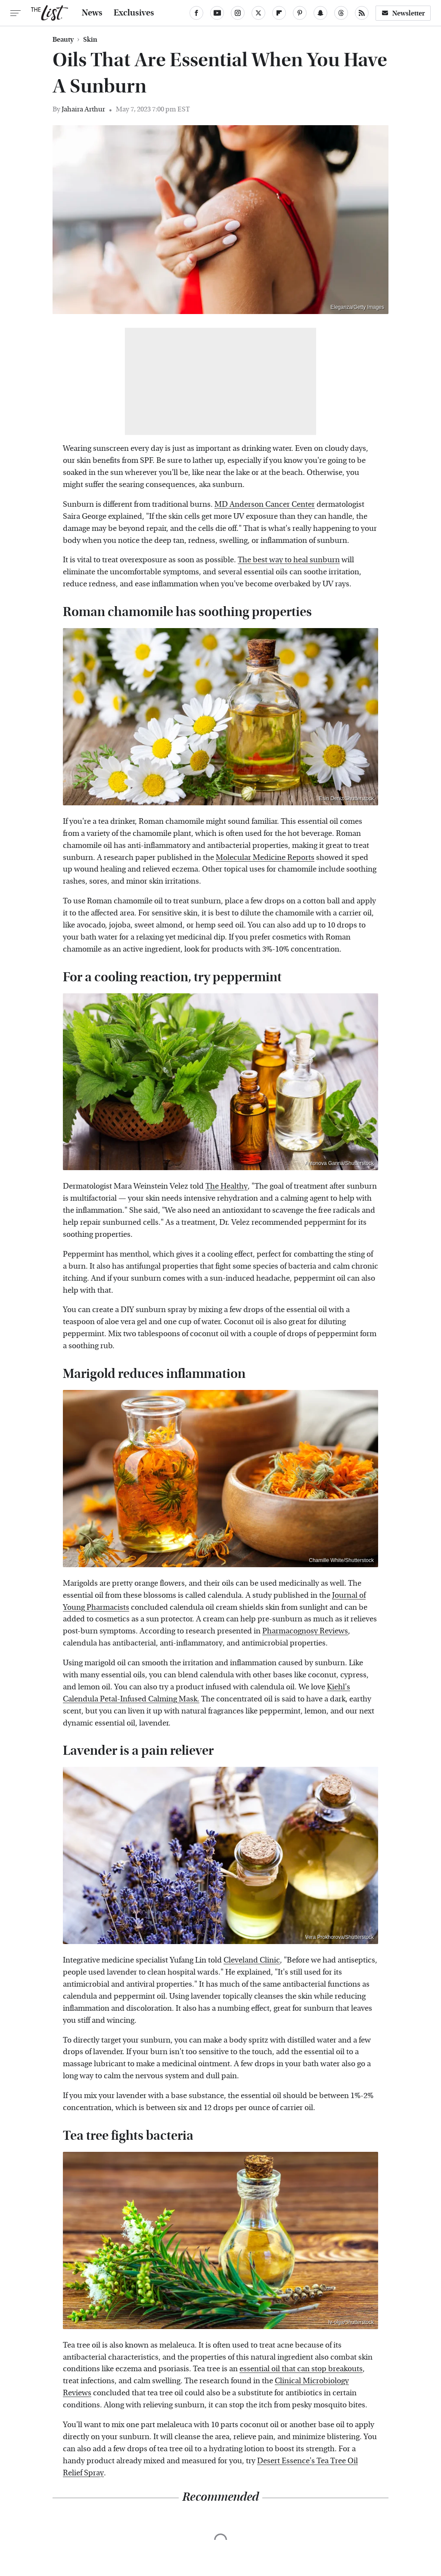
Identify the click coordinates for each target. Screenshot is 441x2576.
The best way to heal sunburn (289, 559)
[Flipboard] (279, 13)
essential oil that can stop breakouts (301, 2368)
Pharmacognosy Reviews (305, 1631)
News (92, 13)
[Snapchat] (320, 13)
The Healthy (226, 1186)
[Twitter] (258, 13)
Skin (90, 39)
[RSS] (362, 13)
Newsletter (403, 13)
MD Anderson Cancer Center (264, 504)
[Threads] (341, 13)
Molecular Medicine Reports (265, 857)
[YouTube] (217, 13)
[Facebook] (196, 13)
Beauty (63, 39)
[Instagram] (238, 13)
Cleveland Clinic (252, 1960)
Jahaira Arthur (83, 109)
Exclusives (134, 13)
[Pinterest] (300, 13)
